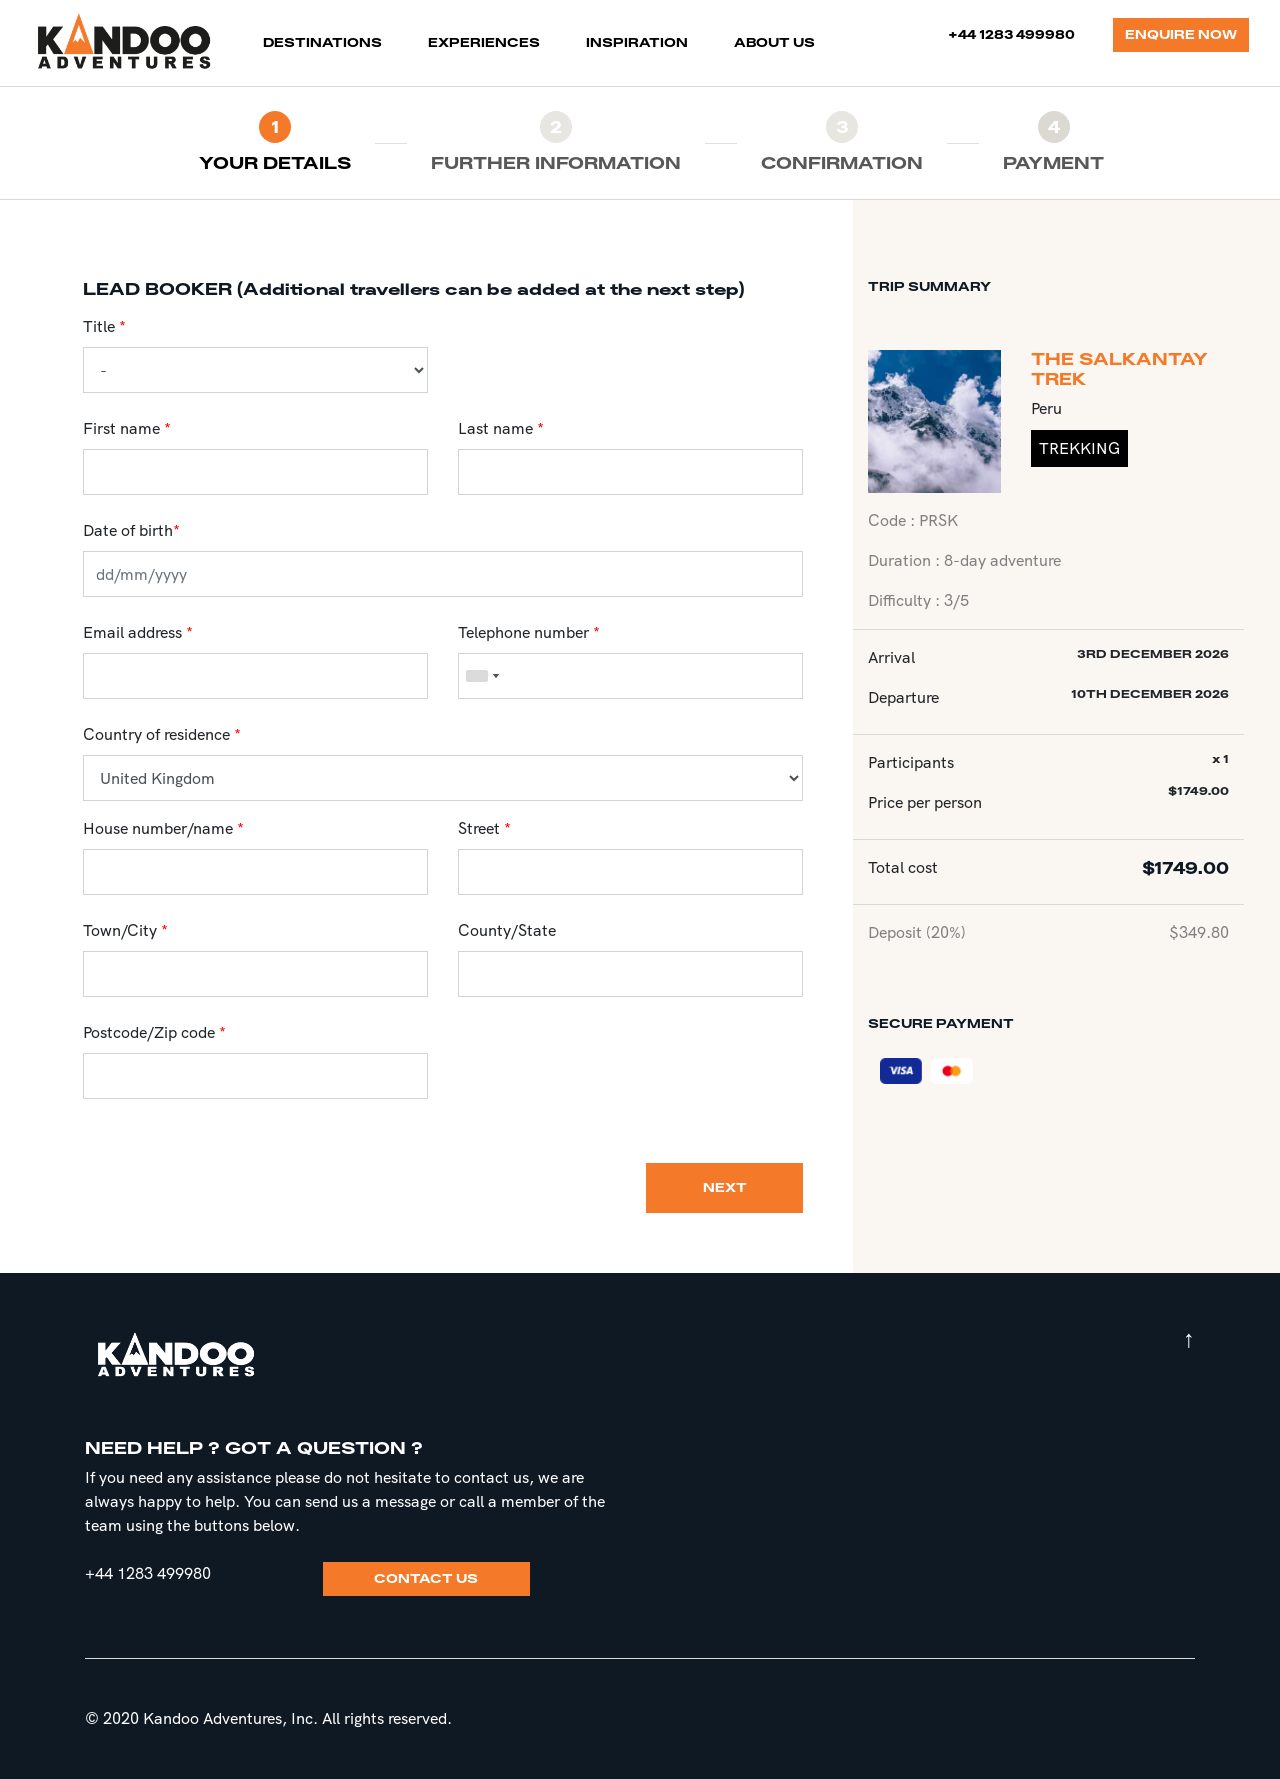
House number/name (158, 828)
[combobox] (482, 676)
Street (479, 828)
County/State (507, 930)
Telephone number (523, 632)
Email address (132, 632)
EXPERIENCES (484, 42)
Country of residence (156, 734)
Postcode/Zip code (149, 1032)
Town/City (120, 930)
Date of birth (131, 530)
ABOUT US (774, 42)
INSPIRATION (637, 42)
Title (99, 326)
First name (121, 428)
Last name (495, 428)
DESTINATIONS (326, 41)
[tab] (275, 143)
